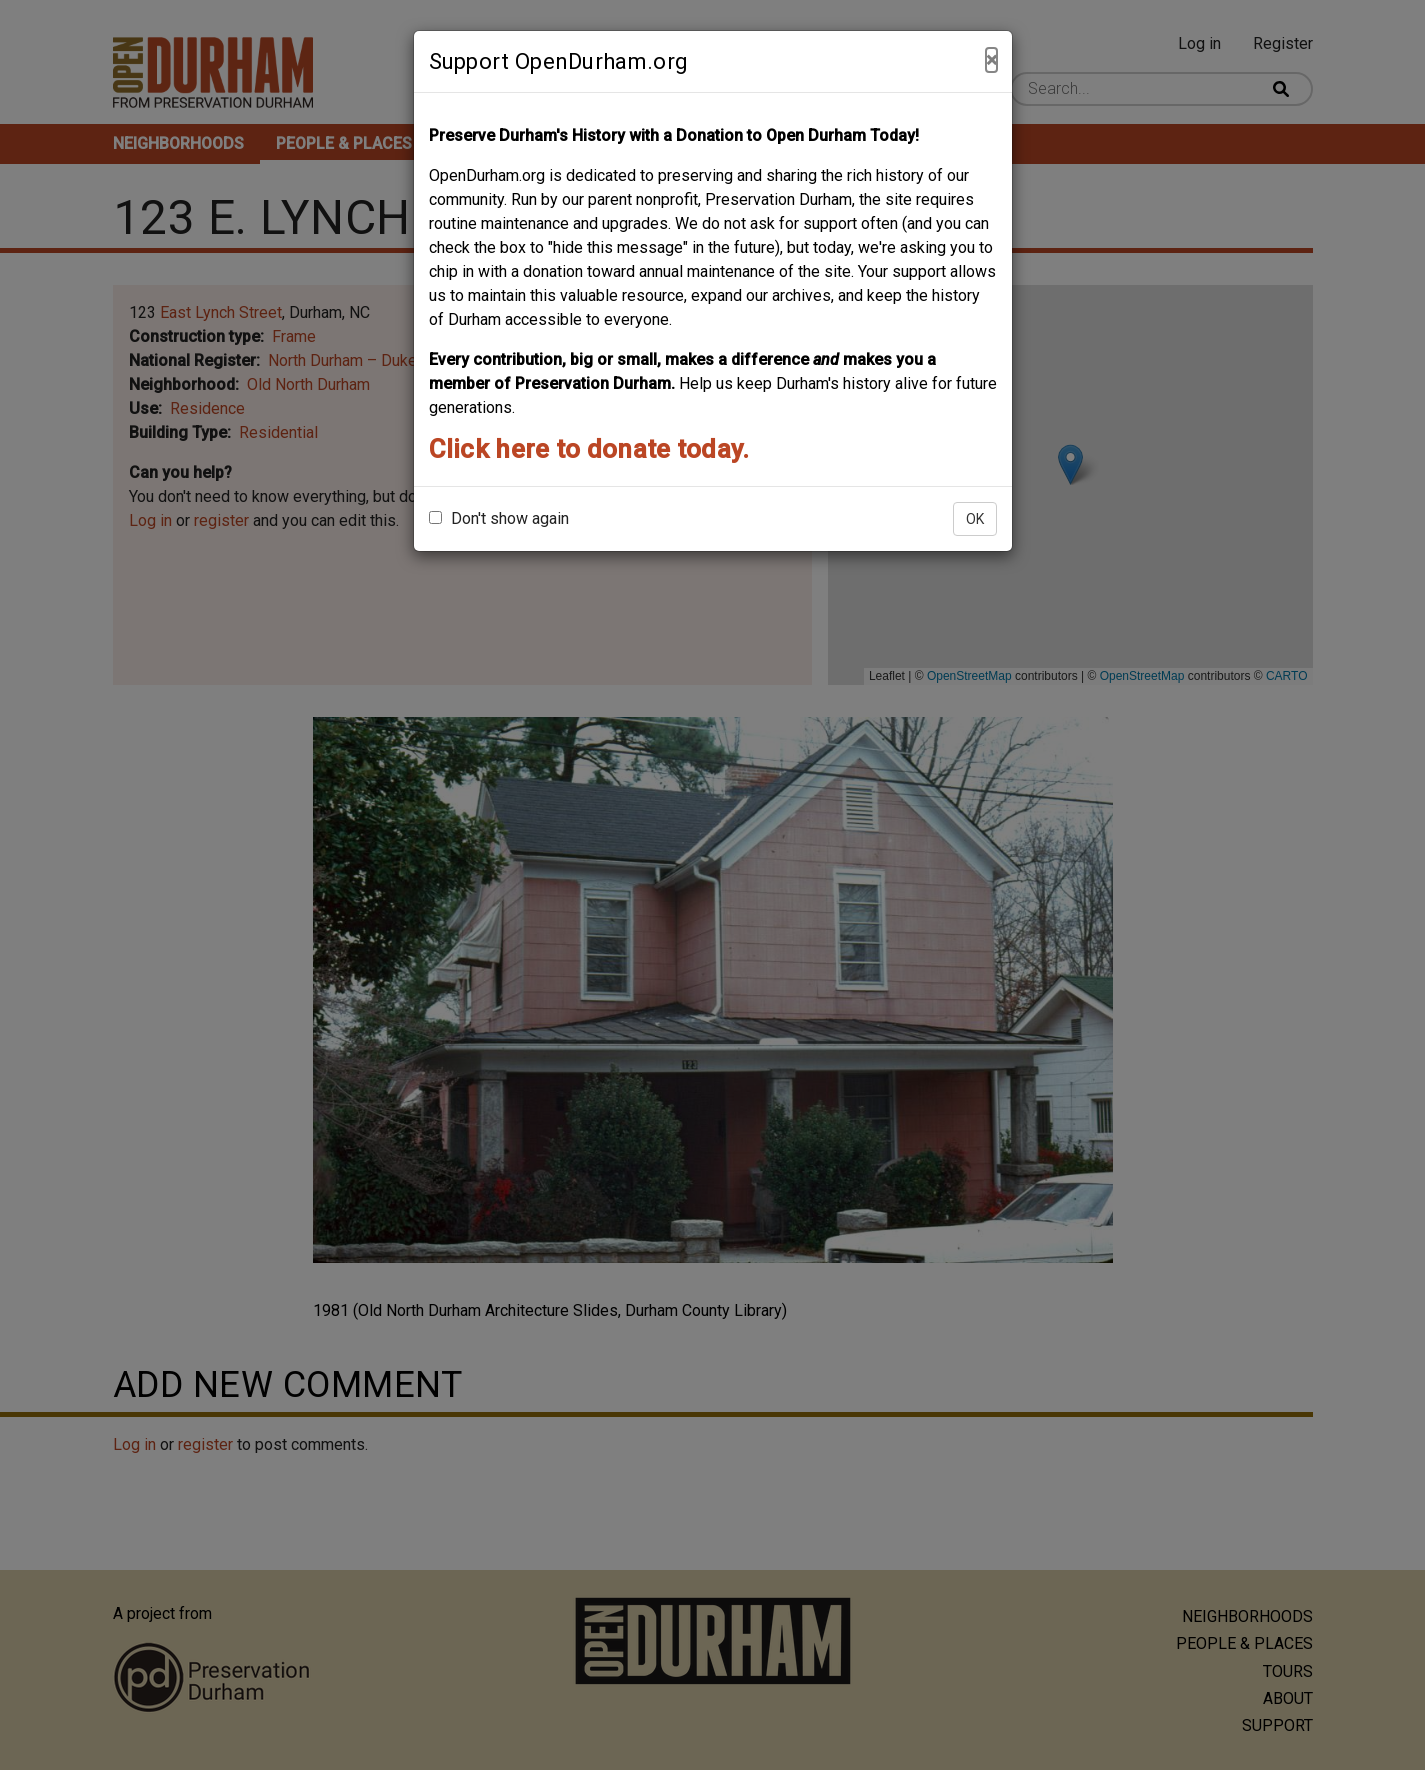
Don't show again (499, 518)
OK (975, 519)
